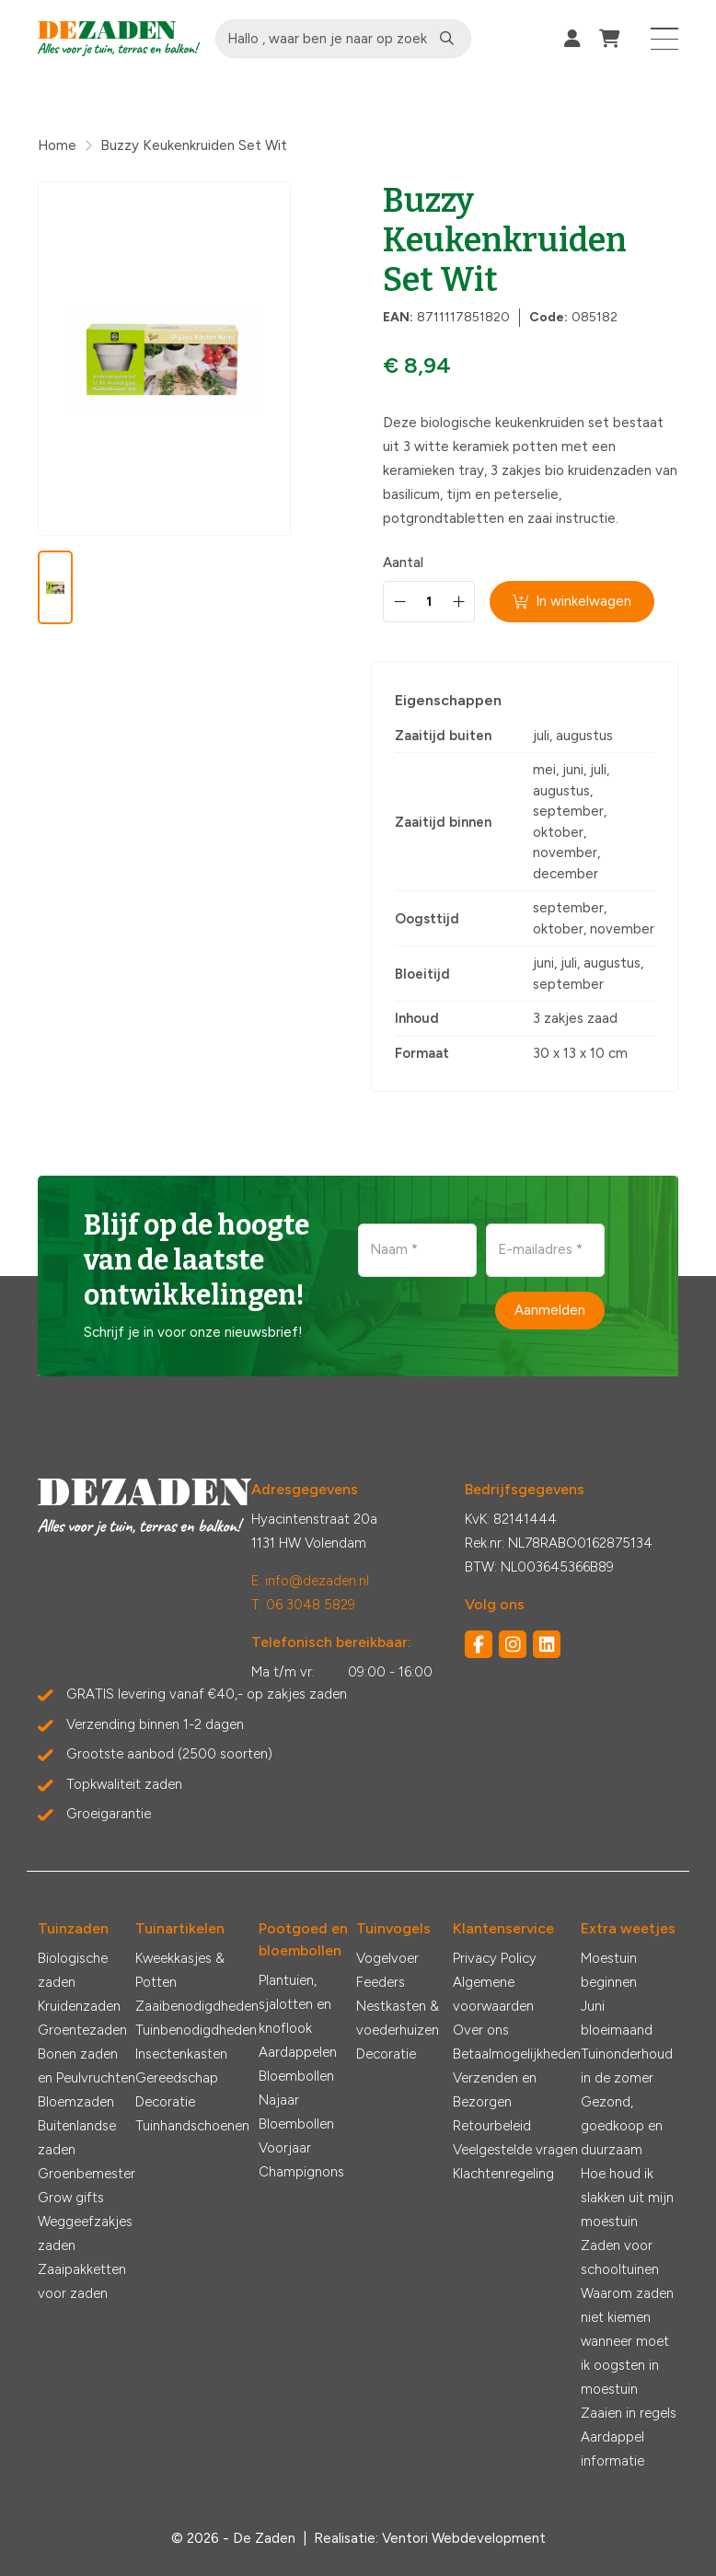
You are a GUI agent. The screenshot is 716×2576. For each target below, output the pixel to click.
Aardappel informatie (612, 2449)
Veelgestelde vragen (515, 2149)
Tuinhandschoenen (192, 2126)
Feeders (380, 1982)
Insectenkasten (181, 2054)
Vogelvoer (387, 1958)
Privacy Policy (495, 1958)
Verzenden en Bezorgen (495, 2090)
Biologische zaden (73, 1970)
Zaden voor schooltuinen (620, 2257)
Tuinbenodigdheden (196, 2030)
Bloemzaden (76, 2102)
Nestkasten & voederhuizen (397, 2018)
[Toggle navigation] (665, 39)
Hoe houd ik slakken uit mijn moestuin (627, 2197)
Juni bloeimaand (616, 2018)
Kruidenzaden (79, 2006)
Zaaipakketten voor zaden (82, 2281)
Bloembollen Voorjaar (296, 2136)
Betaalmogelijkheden (517, 2054)
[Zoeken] (447, 38)
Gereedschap (176, 2078)
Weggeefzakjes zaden (85, 2233)
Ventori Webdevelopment (464, 2538)
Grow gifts (71, 2197)
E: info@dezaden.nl (310, 1580)
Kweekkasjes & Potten (180, 1970)
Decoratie (165, 2102)
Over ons (481, 2030)
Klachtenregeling (503, 2173)
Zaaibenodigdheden (197, 2006)
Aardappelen (298, 2052)
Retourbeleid (492, 2126)
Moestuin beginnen (609, 1970)
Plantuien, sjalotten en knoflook (295, 2004)
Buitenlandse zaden (77, 2138)
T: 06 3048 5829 (303, 1604)
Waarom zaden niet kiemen (627, 2305)
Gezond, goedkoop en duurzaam (622, 2126)
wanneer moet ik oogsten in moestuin (625, 2365)
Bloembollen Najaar (296, 2088)
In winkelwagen (572, 601)
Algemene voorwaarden (493, 1994)
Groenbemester (86, 2173)
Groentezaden (82, 2030)
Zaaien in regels (628, 2413)
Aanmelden (549, 1310)
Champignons (301, 2172)
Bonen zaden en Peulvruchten (86, 2066)
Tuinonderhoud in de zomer (627, 2066)
